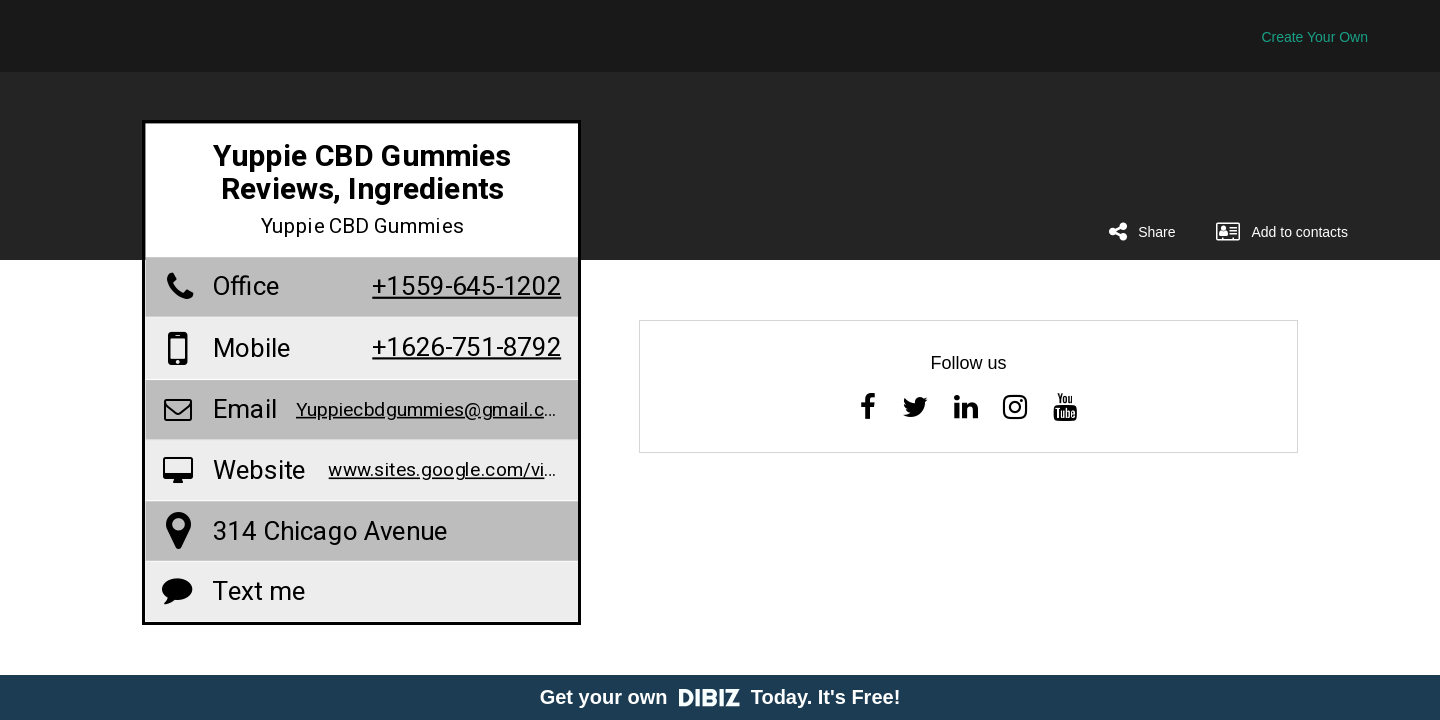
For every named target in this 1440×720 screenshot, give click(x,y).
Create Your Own (1314, 37)
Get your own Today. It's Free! (720, 697)
